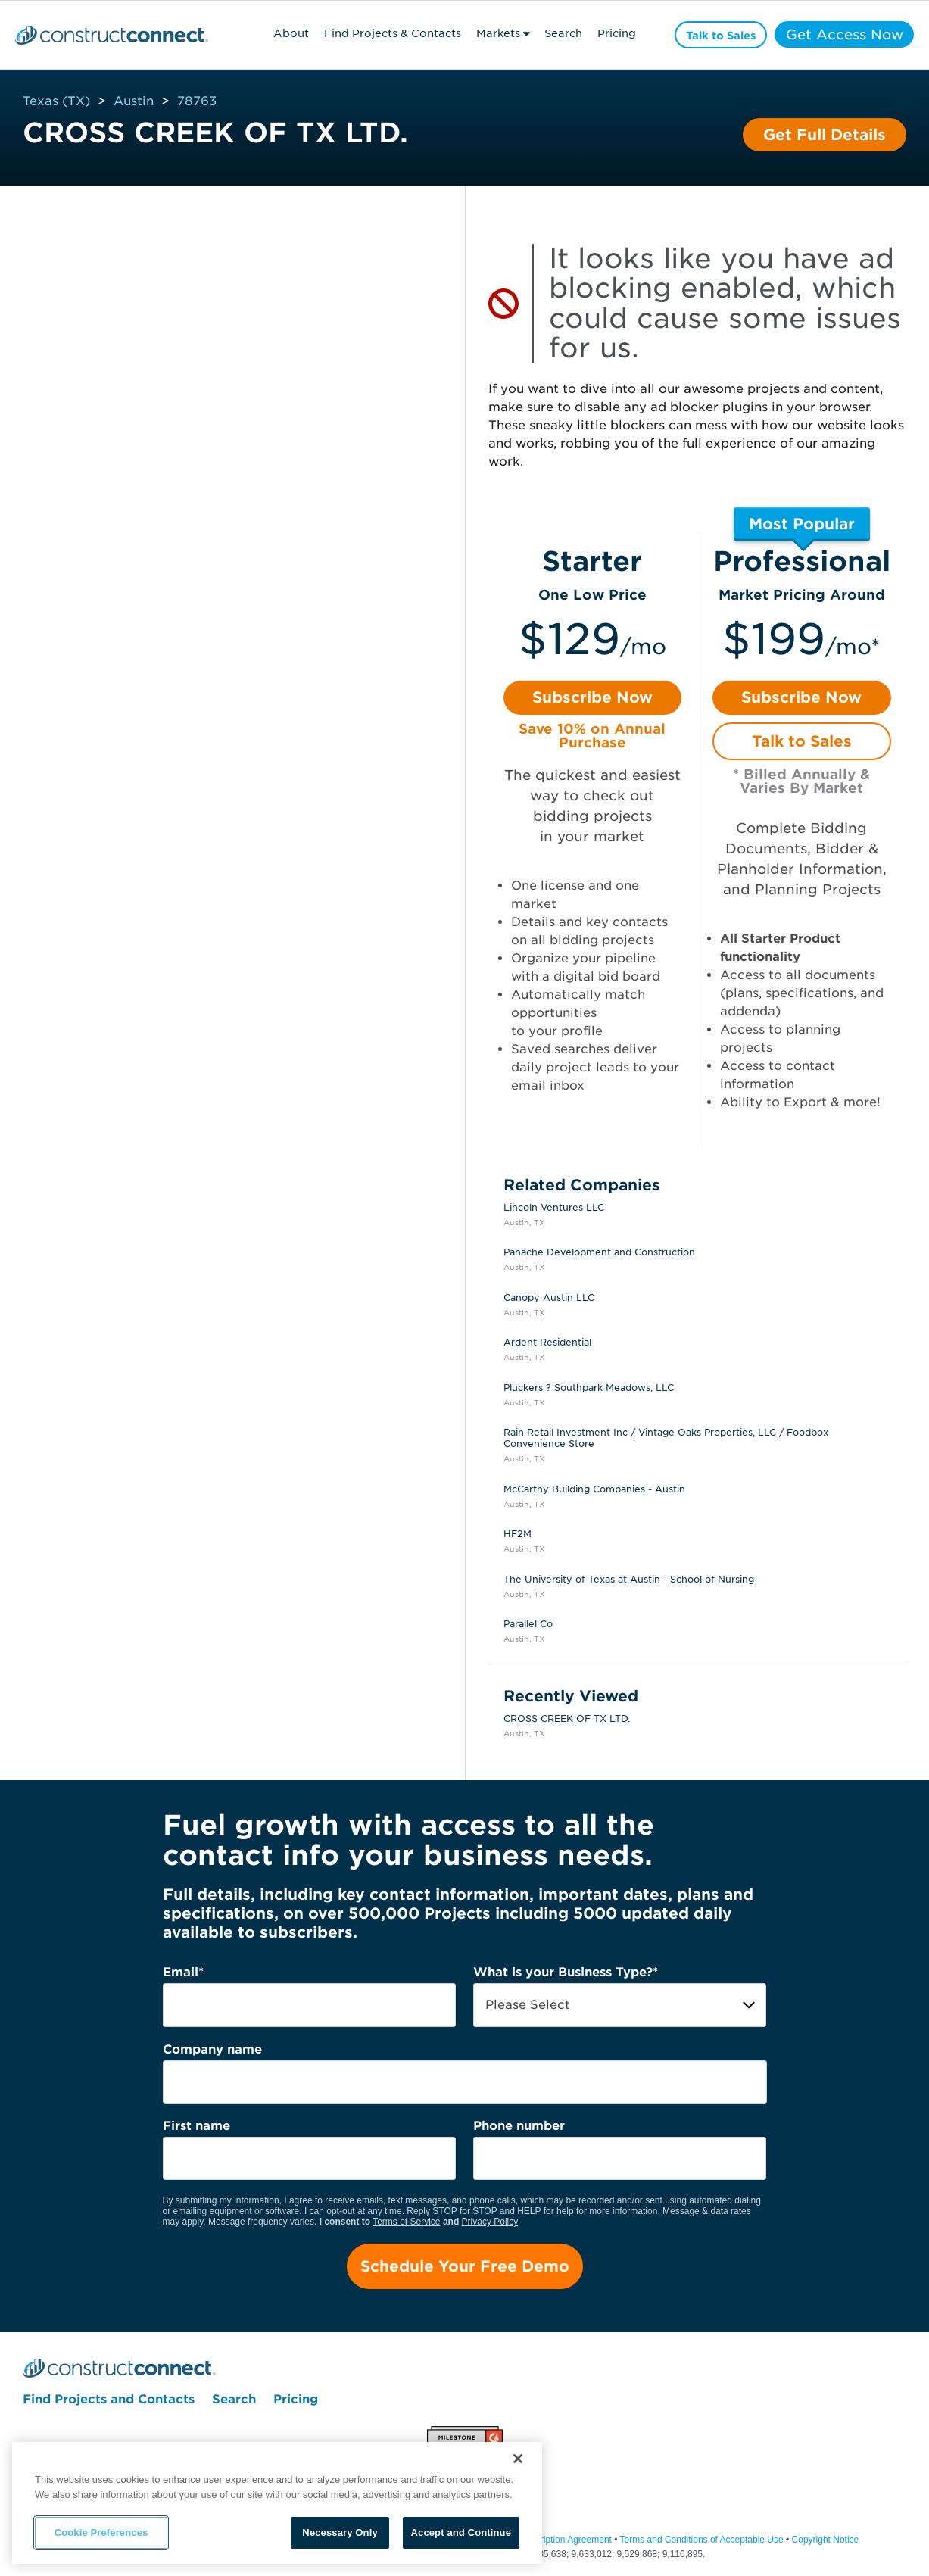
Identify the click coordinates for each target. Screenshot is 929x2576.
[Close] (518, 2458)
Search (560, 33)
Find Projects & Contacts (388, 33)
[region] (277, 2503)
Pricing (613, 33)
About (287, 33)
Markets (494, 33)
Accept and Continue (461, 2532)
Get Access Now (842, 34)
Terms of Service (406, 2221)
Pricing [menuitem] (295, 2400)
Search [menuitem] (234, 2400)
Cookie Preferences (101, 2532)
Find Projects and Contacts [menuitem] (109, 2400)
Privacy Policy (490, 2221)
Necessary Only (339, 2532)
